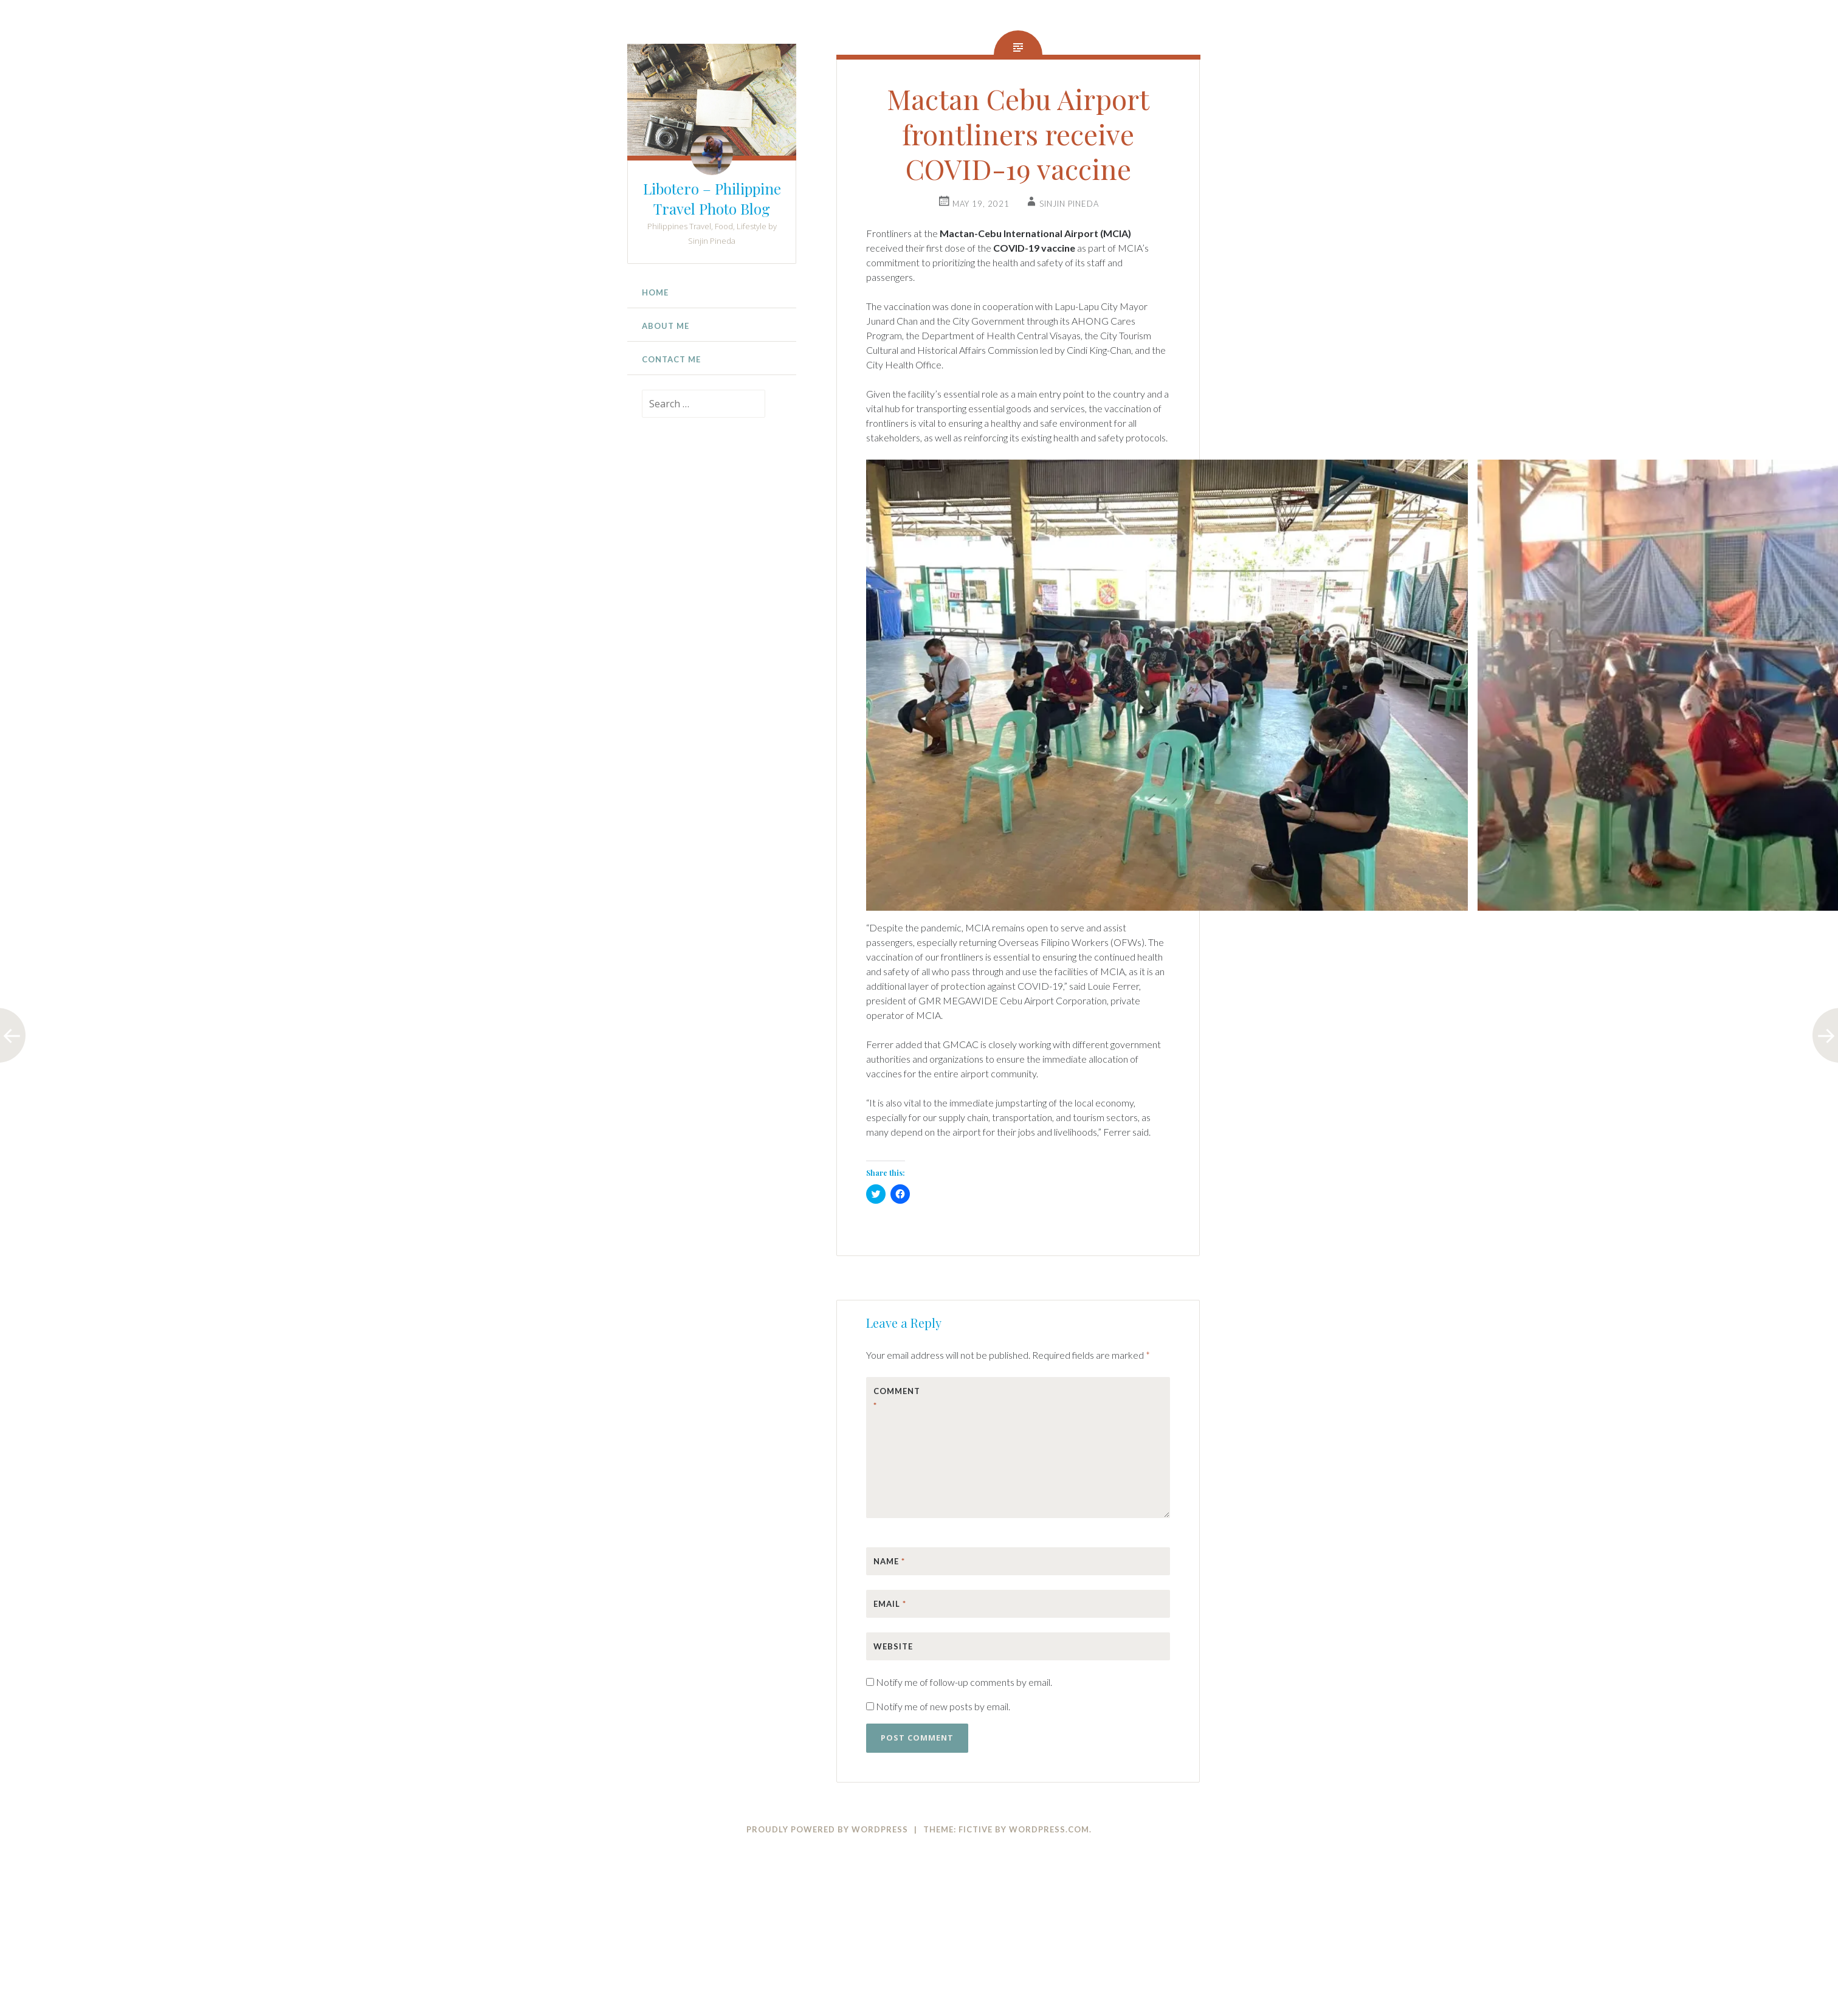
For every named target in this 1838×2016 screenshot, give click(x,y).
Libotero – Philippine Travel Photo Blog (712, 198)
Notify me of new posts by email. (943, 1706)
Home (655, 292)
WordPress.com (1049, 1829)
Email (889, 1604)
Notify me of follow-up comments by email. (964, 1682)
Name (889, 1561)
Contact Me (671, 359)
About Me (665, 326)
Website (893, 1646)
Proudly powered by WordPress (827, 1829)
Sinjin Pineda (1069, 204)
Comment (896, 1398)
